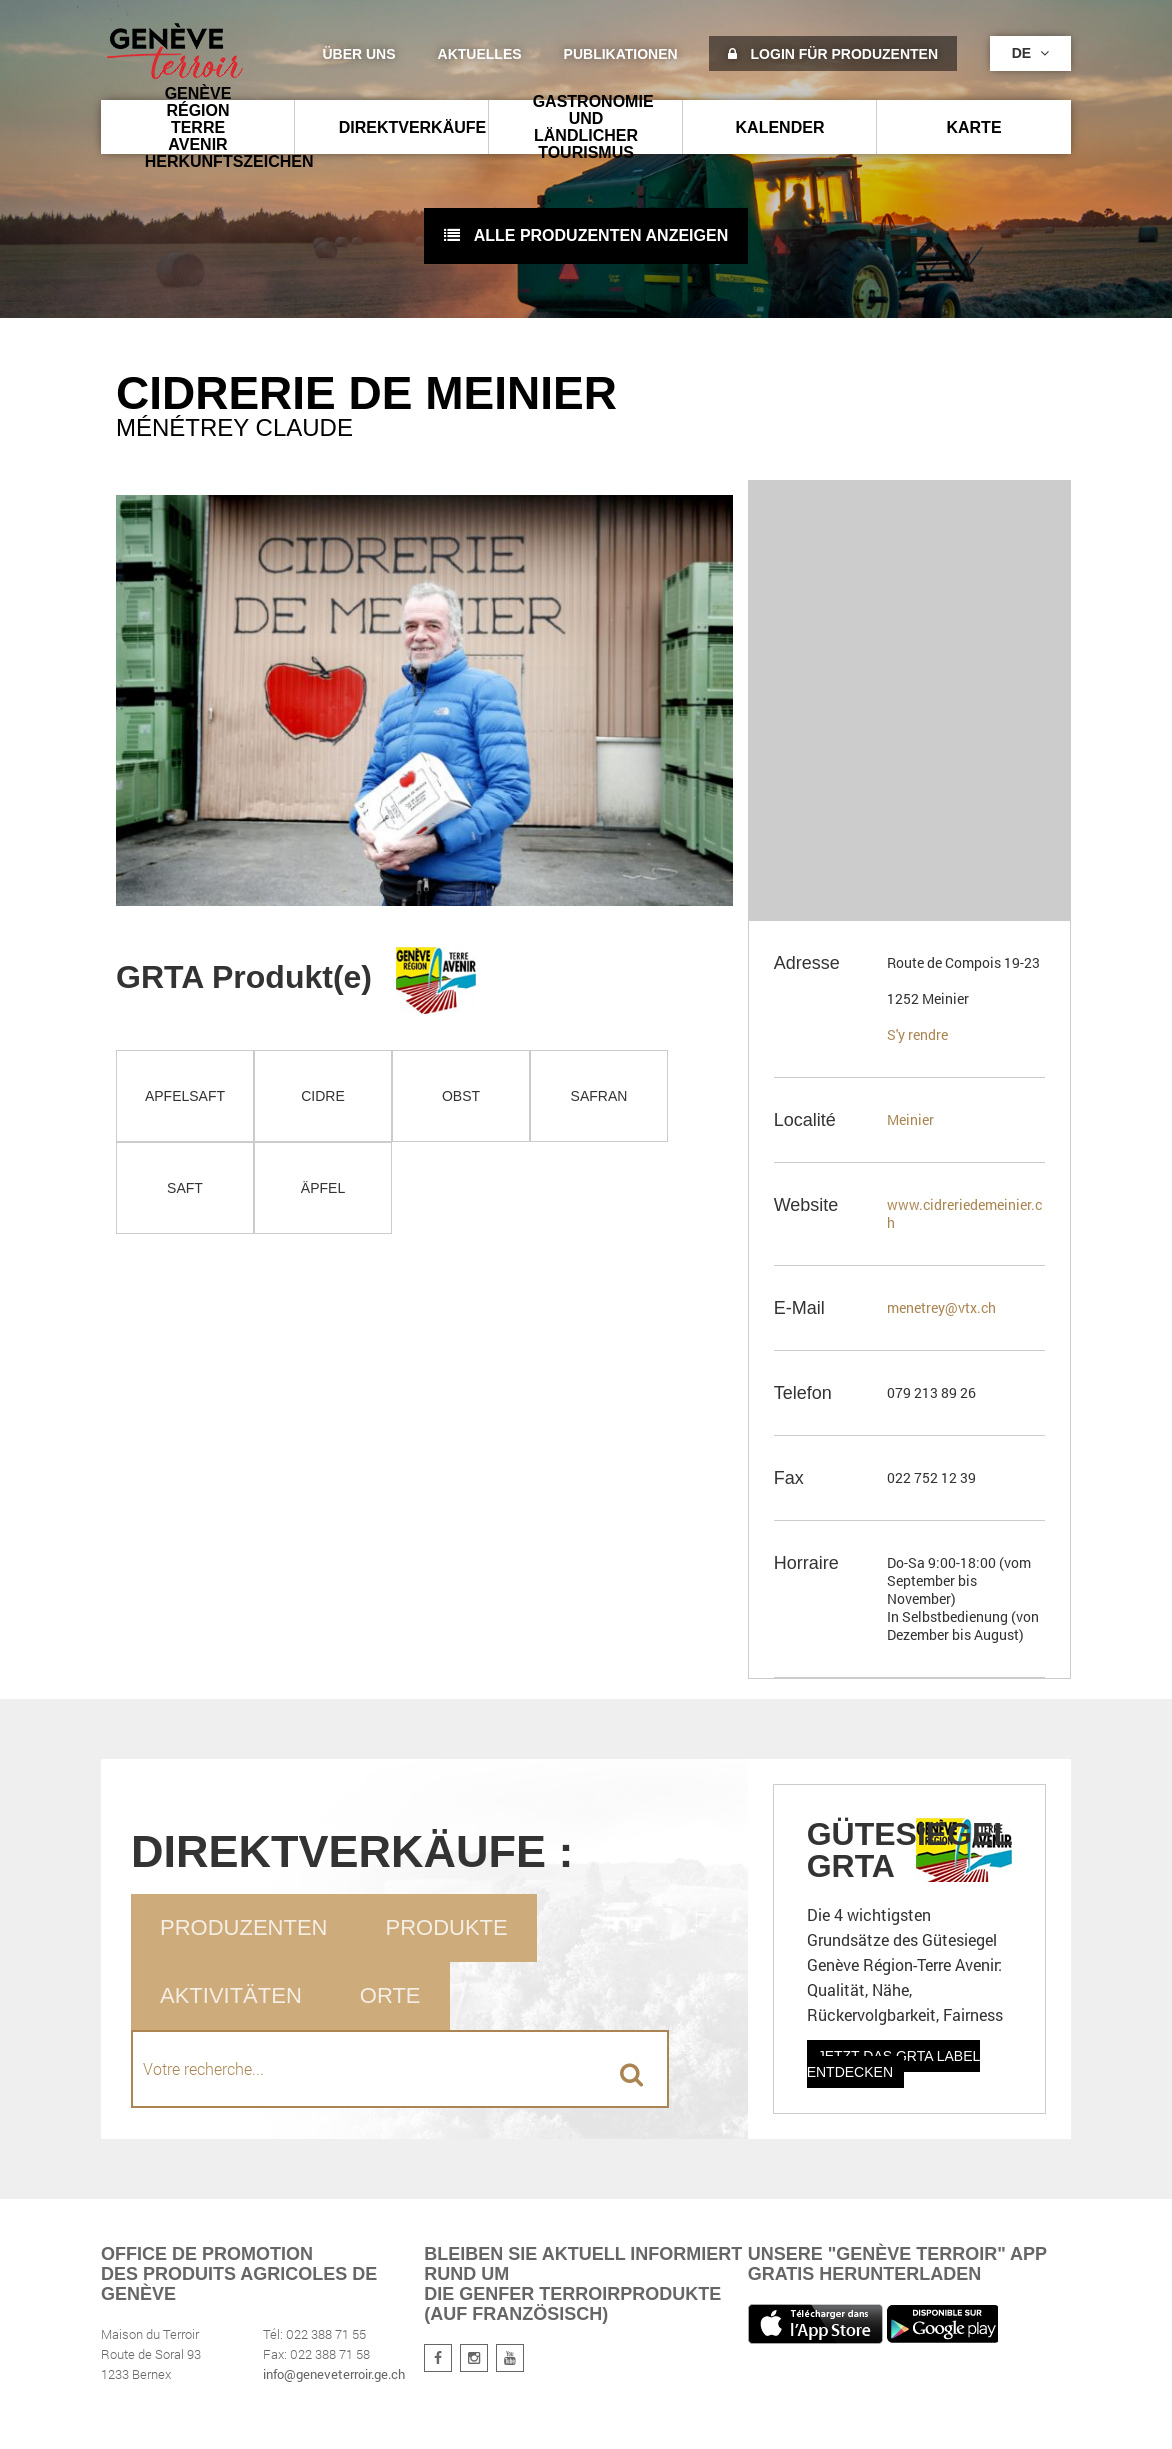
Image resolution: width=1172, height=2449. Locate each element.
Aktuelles (480, 54)
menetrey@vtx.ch (941, 1307)
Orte (390, 1995)
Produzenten (243, 1927)
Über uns (358, 54)
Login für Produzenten (833, 54)
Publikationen (621, 54)
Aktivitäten (231, 1995)
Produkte (446, 1927)
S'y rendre (917, 1034)
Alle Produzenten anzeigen (586, 235)
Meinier (910, 1119)
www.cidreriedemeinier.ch (964, 1213)
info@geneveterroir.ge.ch (334, 2374)
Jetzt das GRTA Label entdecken (894, 2064)
